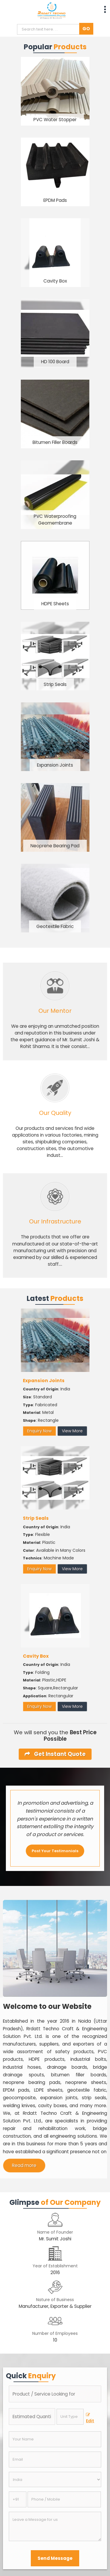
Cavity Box (55, 281)
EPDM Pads (55, 200)
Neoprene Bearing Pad (55, 846)
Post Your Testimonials (55, 1851)
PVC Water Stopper (55, 119)
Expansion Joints (55, 765)
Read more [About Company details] (24, 2165)
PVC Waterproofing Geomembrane (55, 519)
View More (72, 1431)
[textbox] (70, 2417)
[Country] (55, 2479)
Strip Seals (55, 684)
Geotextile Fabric (55, 926)
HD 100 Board (55, 362)
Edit (90, 2418)
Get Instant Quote (55, 1754)
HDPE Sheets (55, 604)
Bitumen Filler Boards (55, 442)
